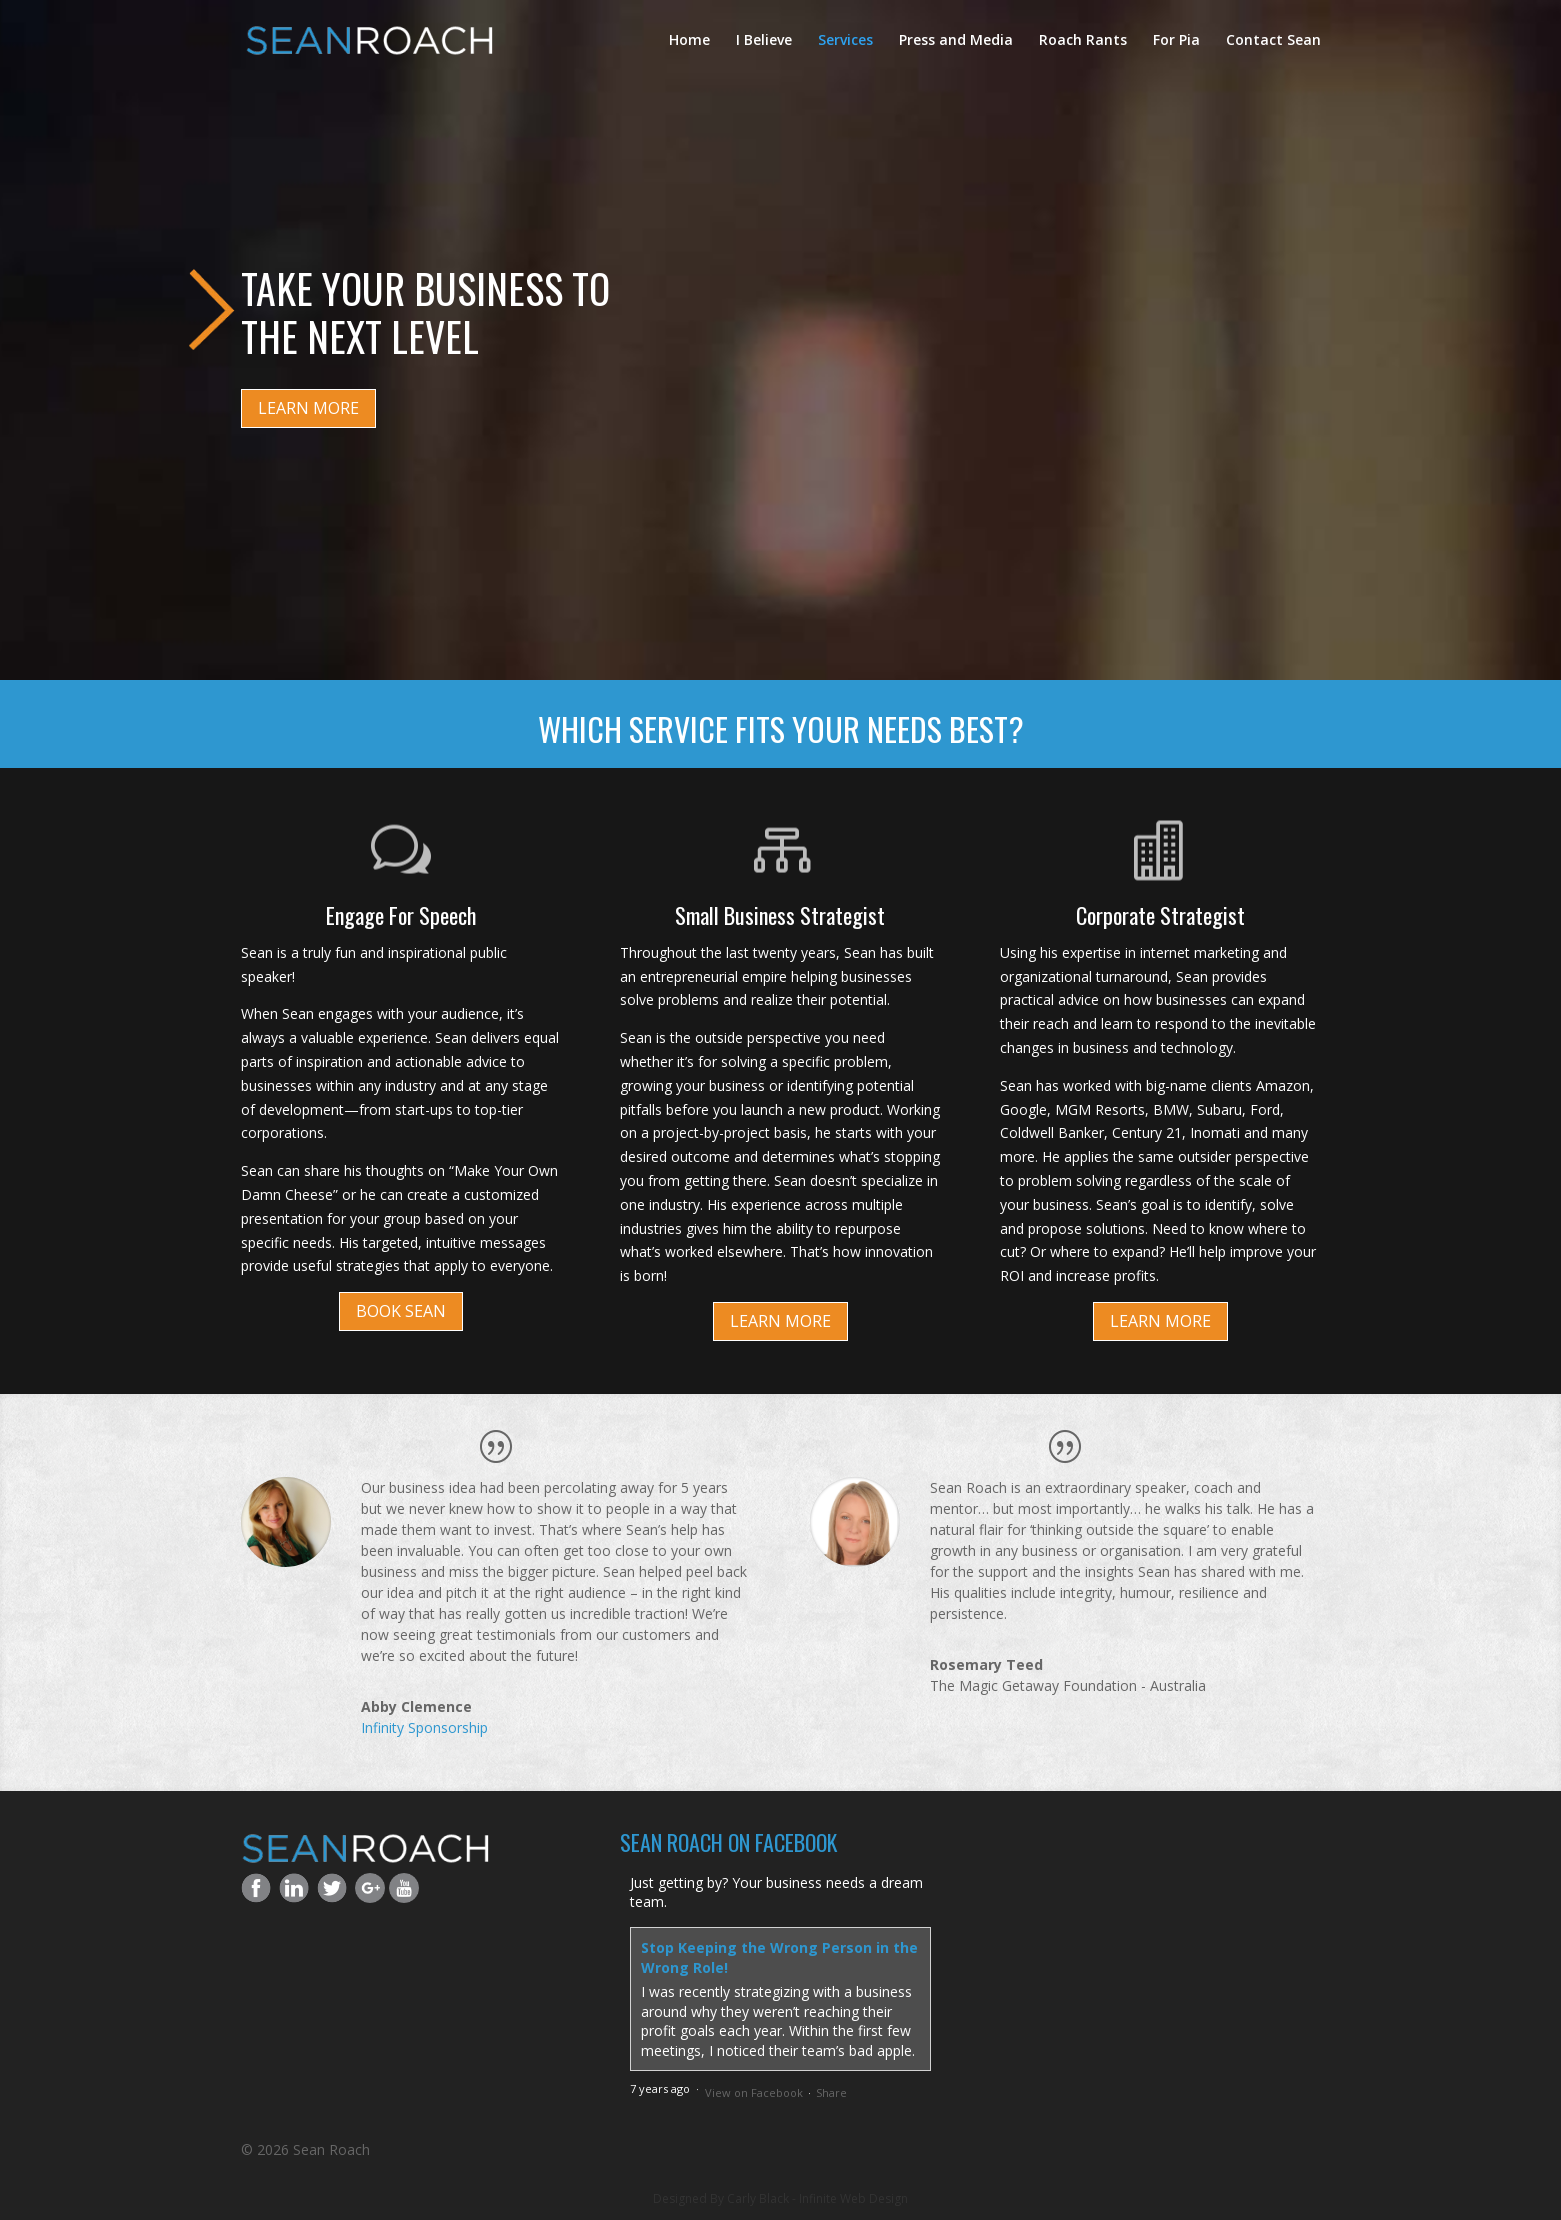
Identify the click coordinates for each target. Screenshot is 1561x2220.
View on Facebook (754, 2092)
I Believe (764, 41)
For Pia (1176, 41)
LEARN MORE (308, 408)
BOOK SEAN (401, 1311)
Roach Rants (1083, 41)
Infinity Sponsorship (424, 1727)
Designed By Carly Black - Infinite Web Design (780, 2198)
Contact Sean (1273, 41)
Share (831, 2092)
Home (689, 41)
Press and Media (956, 41)
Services (845, 41)
